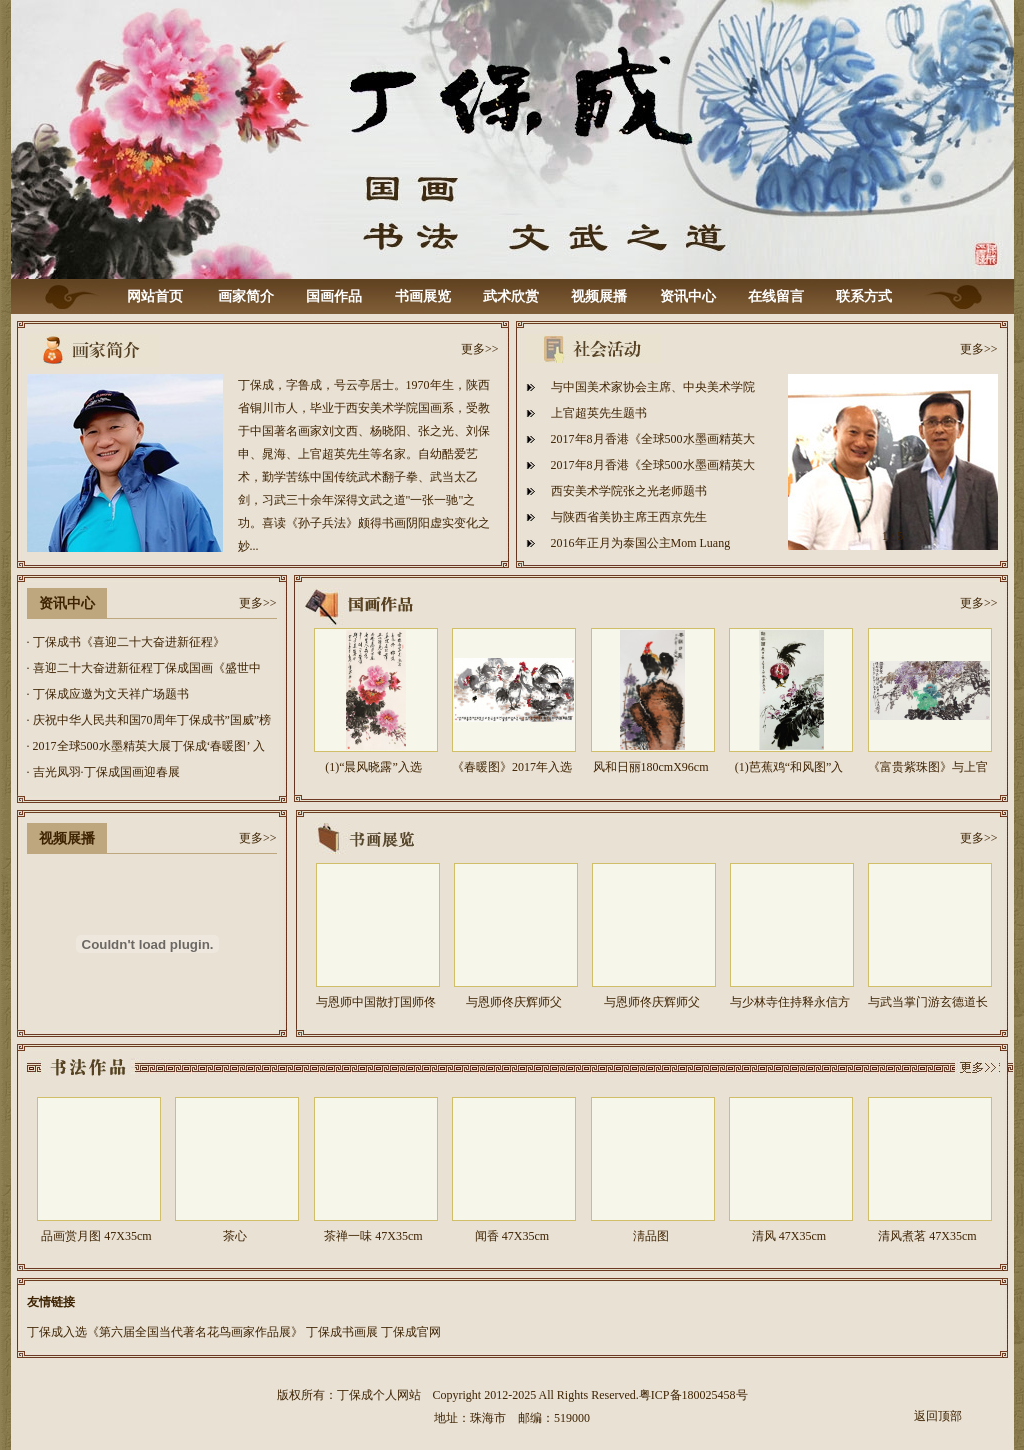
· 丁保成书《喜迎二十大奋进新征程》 (126, 642)
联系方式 (864, 296)
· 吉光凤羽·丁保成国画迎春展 (103, 772)
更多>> (480, 349)
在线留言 (776, 296)
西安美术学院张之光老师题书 (629, 491)
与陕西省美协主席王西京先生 (629, 517)
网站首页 (155, 296)
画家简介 (246, 296)
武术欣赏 (511, 296)
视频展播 (599, 296)
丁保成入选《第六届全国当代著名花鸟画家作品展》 (165, 1332)
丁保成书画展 (342, 1332)
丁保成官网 (411, 1332)
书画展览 (423, 296)
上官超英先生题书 (599, 413)
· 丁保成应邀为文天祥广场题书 (108, 694)
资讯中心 (688, 296)
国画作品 (334, 296)
